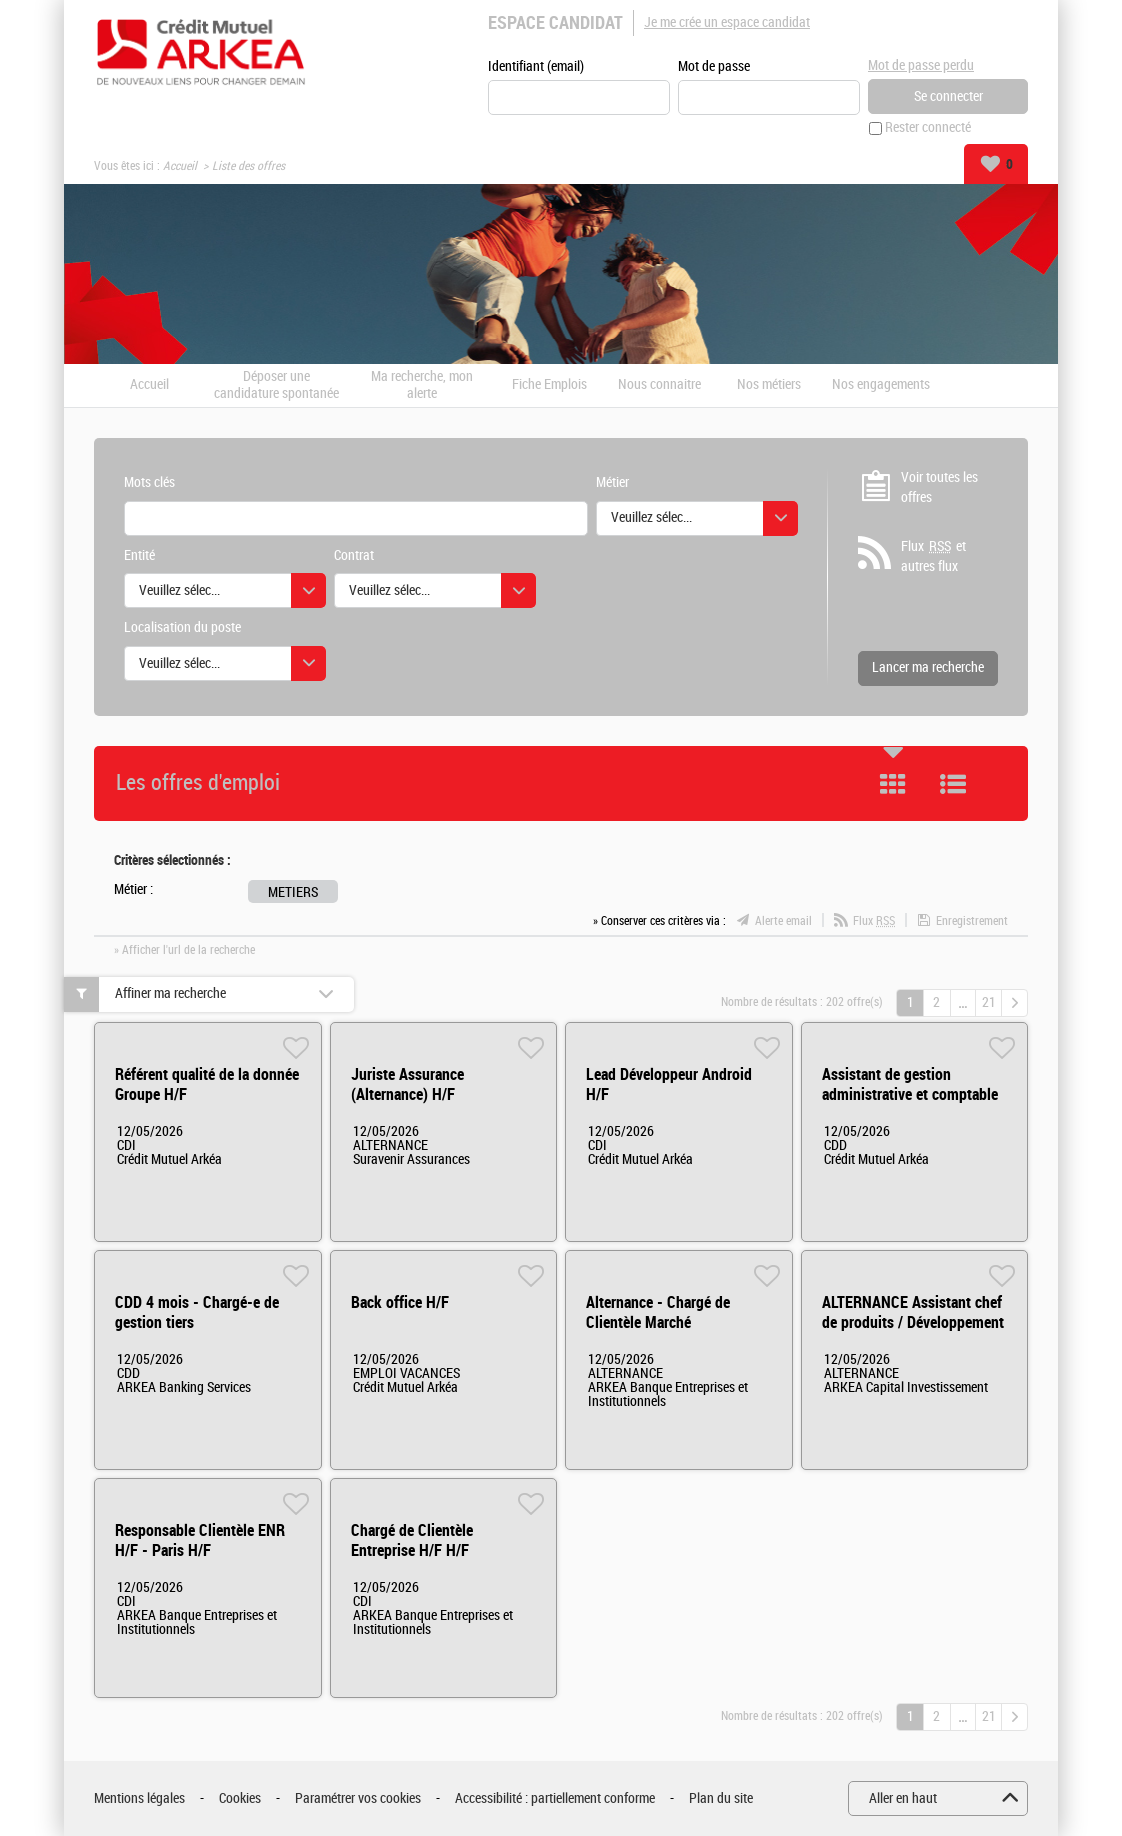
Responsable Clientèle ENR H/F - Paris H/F (200, 1540)
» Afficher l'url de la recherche (184, 950)
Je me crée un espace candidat (727, 22)
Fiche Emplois (549, 386)
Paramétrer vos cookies (358, 1798)
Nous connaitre (659, 386)
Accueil (180, 166)
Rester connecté (928, 128)
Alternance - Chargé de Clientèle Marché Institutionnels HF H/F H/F (670, 1322)
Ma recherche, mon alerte (422, 385)
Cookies (240, 1798)
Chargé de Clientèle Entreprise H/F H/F (412, 1540)
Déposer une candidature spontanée (276, 385)
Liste (953, 784)
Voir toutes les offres (939, 487)
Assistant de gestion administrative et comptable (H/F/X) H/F (910, 1094)
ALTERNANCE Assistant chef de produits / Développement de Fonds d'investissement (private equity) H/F (913, 1332)
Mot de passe (714, 66)
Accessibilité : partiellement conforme (555, 1798)
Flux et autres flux (933, 557)
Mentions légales (139, 1798)
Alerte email (783, 922)
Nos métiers (769, 386)
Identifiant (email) (536, 66)
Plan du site (721, 1798)
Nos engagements (881, 386)
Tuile (893, 784)
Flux (874, 922)
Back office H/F (400, 1302)
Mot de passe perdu (921, 65)
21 (989, 1002)
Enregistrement (972, 922)
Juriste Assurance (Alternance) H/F (407, 1084)
